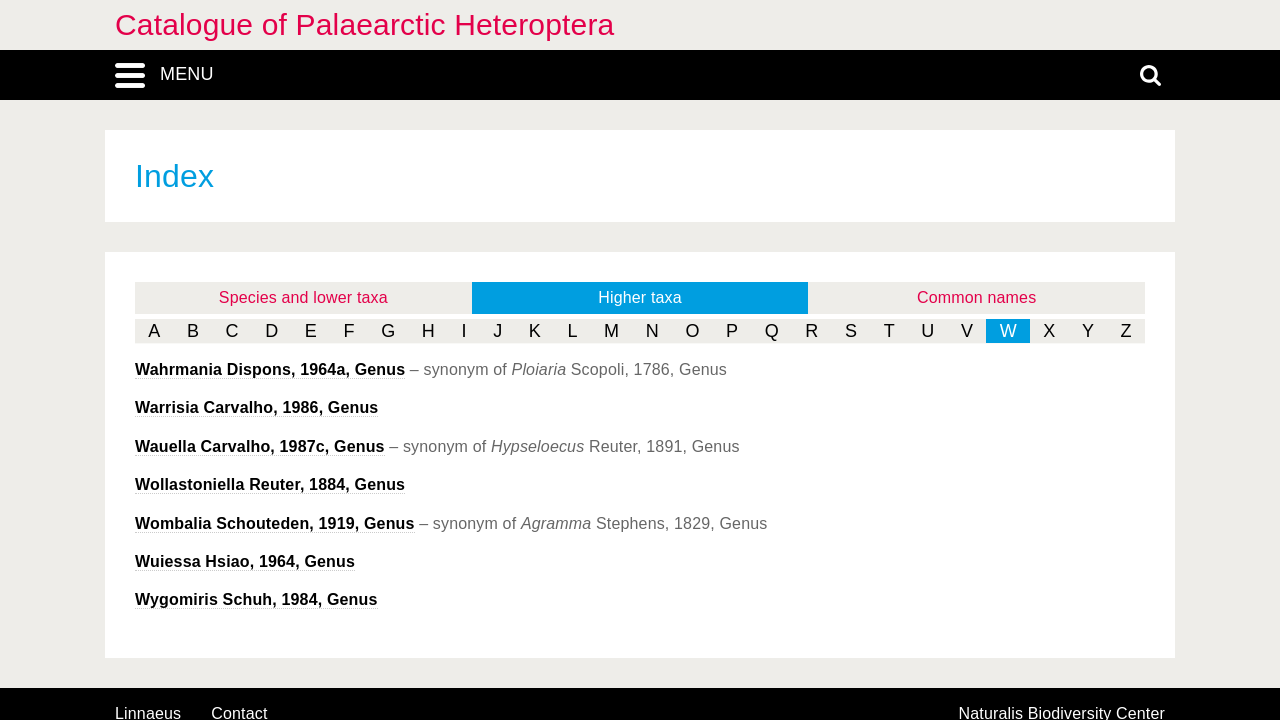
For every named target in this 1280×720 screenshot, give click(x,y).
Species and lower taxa (303, 297)
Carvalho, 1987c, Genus (260, 446)
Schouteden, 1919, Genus (275, 523)
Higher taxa (640, 297)
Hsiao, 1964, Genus (245, 561)
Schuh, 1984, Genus (256, 599)
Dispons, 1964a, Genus (270, 369)
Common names (976, 297)
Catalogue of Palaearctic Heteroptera (364, 24)
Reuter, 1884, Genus (270, 484)
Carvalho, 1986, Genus (256, 407)
